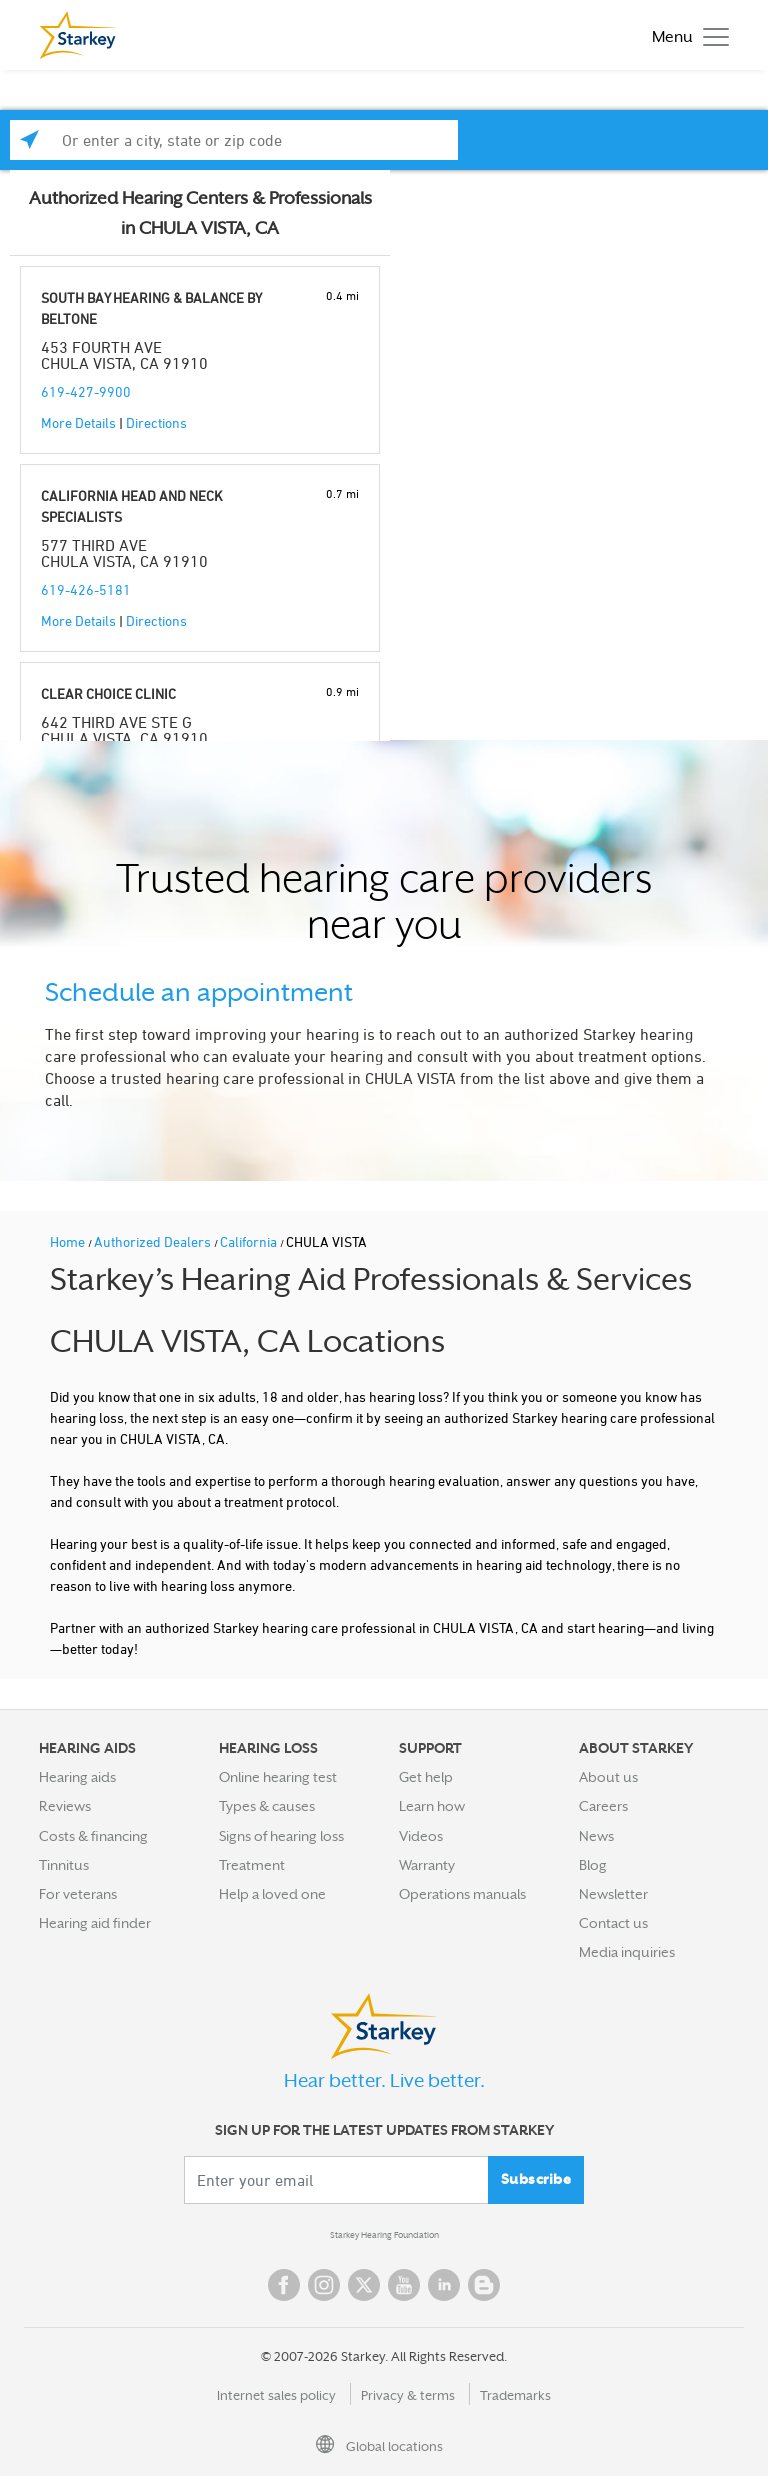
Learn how (432, 1806)
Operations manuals (462, 1894)
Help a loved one (272, 1894)
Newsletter (613, 1894)
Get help (426, 1777)
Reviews (65, 1806)
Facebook (284, 2285)
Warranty (427, 1865)
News (596, 1836)
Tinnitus (64, 1865)
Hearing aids (77, 1777)
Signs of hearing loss (281, 1836)
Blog (593, 1865)
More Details (78, 422)
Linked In (444, 2285)
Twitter (364, 2285)
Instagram (324, 2285)
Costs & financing (93, 1836)
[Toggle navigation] (685, 35)
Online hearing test (278, 1777)
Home (69, 1241)
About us (608, 1777)
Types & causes (267, 1806)
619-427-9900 (86, 391)
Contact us (613, 1923)
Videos (421, 1836)
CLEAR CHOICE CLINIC (108, 693)
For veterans (78, 1894)
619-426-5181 (86, 589)
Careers (603, 1806)
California (250, 1241)
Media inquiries (627, 1952)
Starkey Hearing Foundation (384, 2235)
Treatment (252, 1865)
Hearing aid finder (95, 1923)
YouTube (404, 2285)
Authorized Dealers (154, 1241)
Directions (156, 422)
